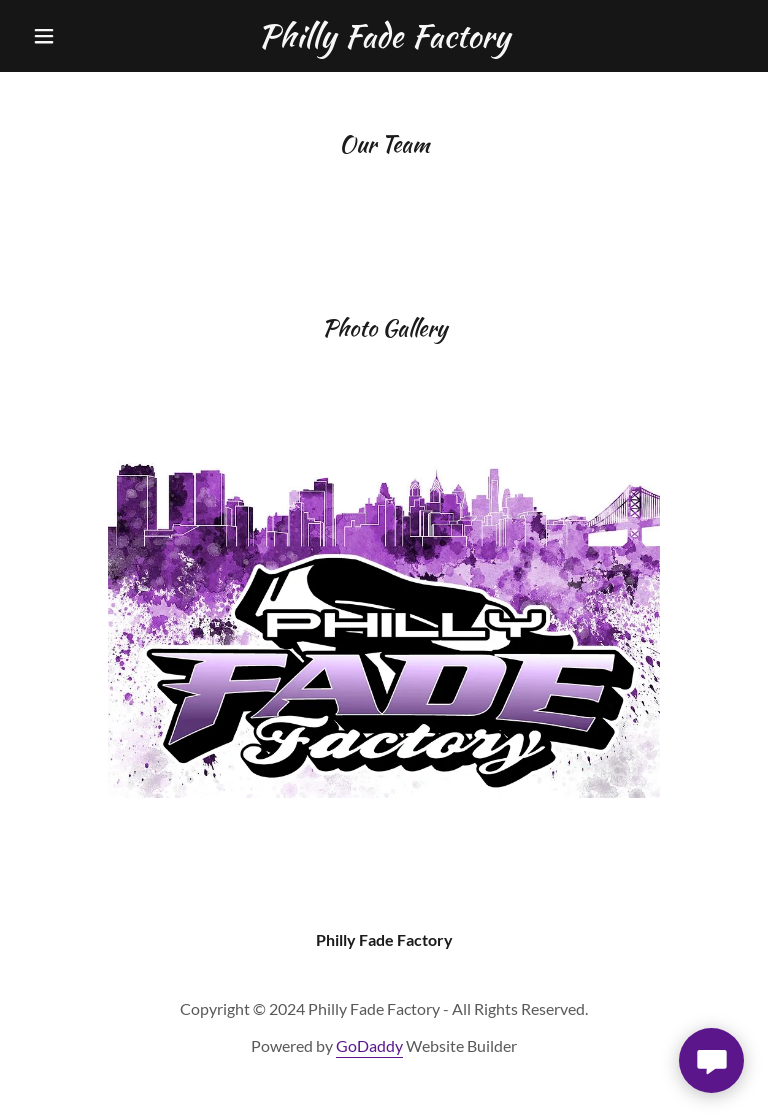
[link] (384, 40)
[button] (78, 36)
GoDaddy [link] (369, 1045)
